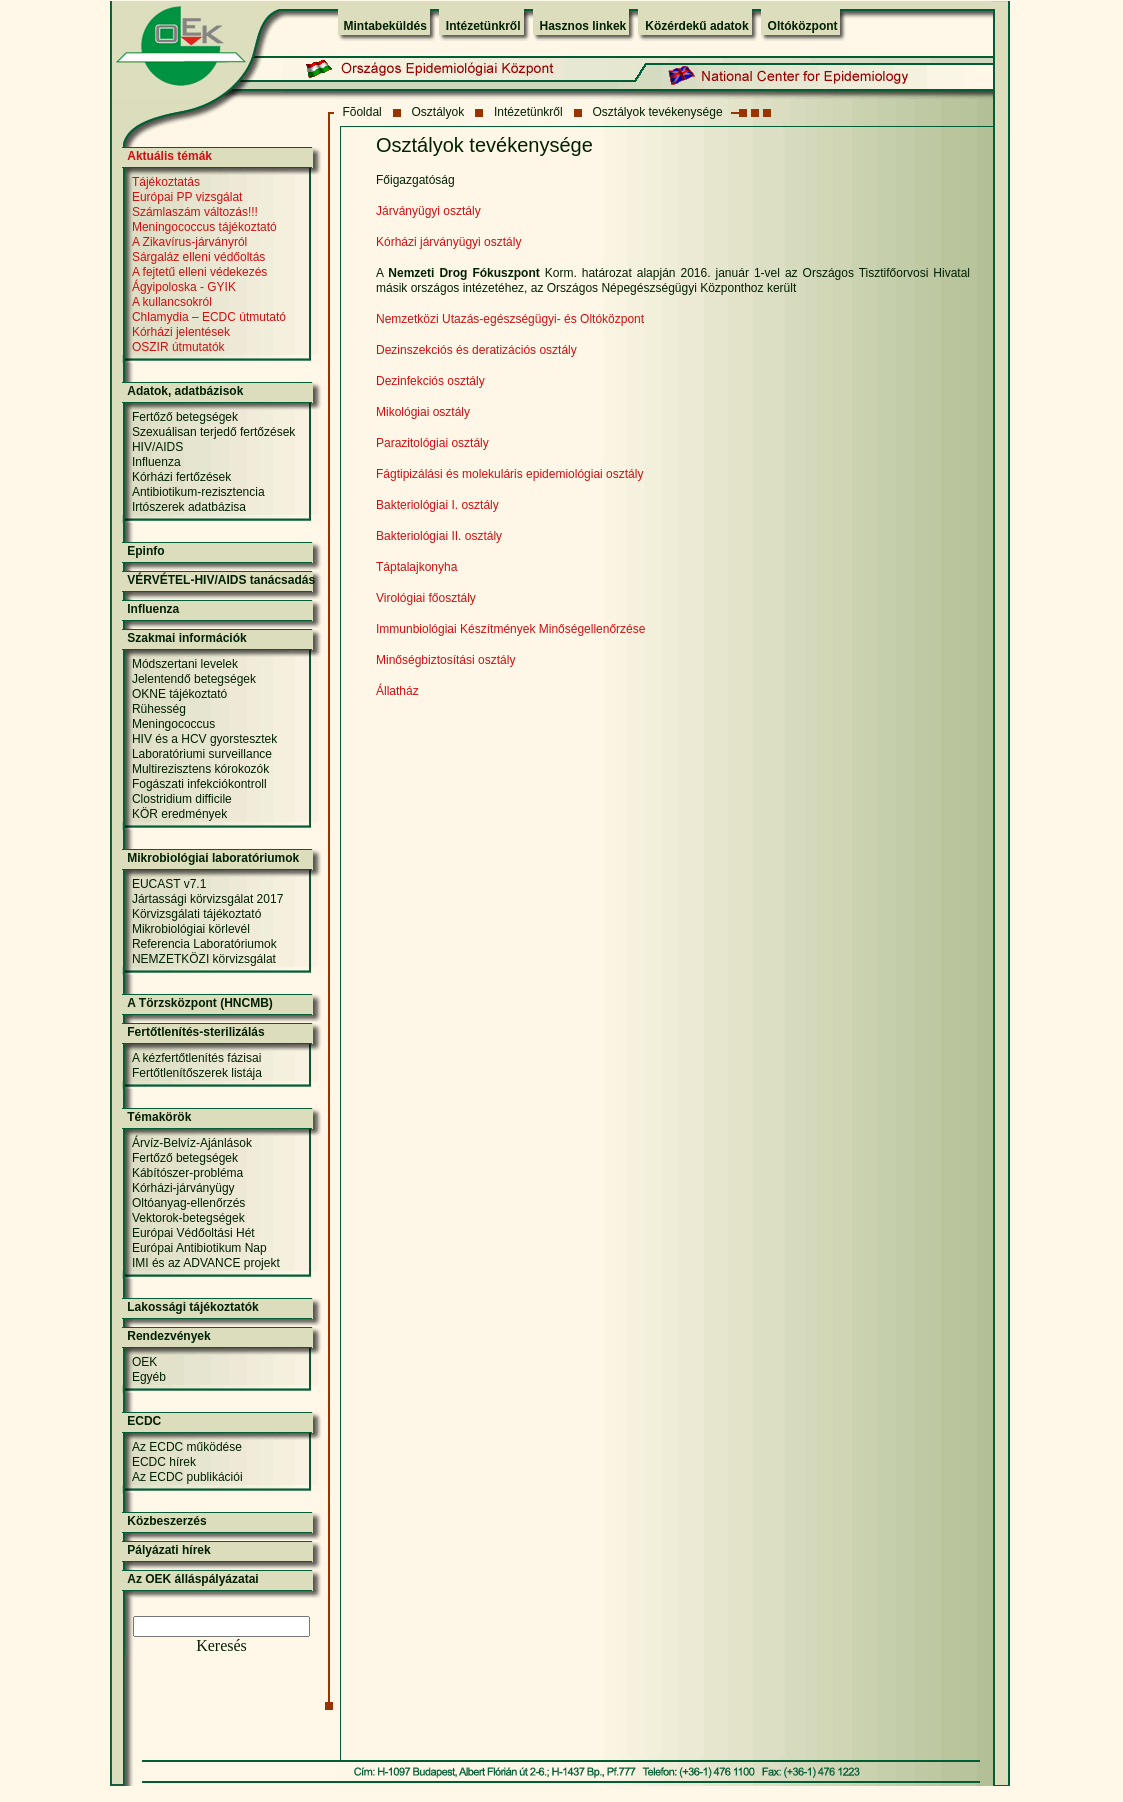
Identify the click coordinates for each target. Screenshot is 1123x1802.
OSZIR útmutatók (178, 347)
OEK (144, 1362)
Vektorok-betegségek (188, 1218)
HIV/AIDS (157, 447)
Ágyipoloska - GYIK (184, 287)
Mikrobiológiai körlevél (191, 929)
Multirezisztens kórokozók (200, 769)
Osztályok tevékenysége (658, 112)
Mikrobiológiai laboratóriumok (213, 858)
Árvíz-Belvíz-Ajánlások (192, 1143)
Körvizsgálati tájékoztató (196, 914)
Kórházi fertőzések (181, 477)
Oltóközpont (803, 26)
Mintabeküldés (385, 26)
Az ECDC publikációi (187, 1477)
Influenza (156, 462)
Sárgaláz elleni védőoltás (198, 257)
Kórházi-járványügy (183, 1188)
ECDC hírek (164, 1462)
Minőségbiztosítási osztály (445, 660)
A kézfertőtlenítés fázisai (196, 1058)
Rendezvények (168, 1336)
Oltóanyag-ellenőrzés (188, 1203)
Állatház (397, 691)
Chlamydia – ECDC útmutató (209, 317)
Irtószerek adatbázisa (189, 507)
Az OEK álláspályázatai (192, 1579)
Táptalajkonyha (416, 567)
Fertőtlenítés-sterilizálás (195, 1032)
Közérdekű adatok (696, 26)
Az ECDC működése (187, 1447)
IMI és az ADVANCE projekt (206, 1263)
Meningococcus (173, 724)
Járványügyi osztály (428, 211)
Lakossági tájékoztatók (192, 1307)
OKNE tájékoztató (179, 694)
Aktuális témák (169, 156)
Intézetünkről (483, 26)
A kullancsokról (172, 302)
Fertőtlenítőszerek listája (197, 1073)
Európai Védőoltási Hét (193, 1233)
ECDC (144, 1421)
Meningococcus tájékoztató (204, 227)
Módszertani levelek (185, 664)
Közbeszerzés (166, 1521)
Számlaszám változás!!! (195, 212)
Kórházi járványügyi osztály (448, 242)
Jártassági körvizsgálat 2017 (207, 899)
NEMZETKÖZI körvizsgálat (204, 959)
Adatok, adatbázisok (185, 391)
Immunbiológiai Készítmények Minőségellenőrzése (510, 629)
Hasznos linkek (583, 26)
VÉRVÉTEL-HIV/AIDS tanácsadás (221, 580)
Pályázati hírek (168, 1550)
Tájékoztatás (166, 182)
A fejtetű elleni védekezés (199, 272)
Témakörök (159, 1117)
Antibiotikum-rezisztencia (198, 492)
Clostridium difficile (182, 799)
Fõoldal (361, 112)
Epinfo (145, 551)
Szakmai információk (186, 638)
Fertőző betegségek (185, 417)
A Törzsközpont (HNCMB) (200, 1003)
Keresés (221, 1645)
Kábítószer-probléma (187, 1173)
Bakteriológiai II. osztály (439, 536)
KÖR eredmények (179, 814)
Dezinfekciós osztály (430, 381)
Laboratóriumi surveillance (202, 754)
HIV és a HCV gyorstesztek (204, 739)
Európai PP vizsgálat (187, 197)
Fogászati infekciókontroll (199, 784)
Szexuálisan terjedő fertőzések (213, 432)
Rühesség (159, 709)
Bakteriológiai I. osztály (437, 505)
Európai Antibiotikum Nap (199, 1248)
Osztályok (438, 112)
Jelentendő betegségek (194, 679)
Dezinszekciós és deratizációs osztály (476, 350)
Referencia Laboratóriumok (204, 944)
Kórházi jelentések (181, 332)
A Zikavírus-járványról (189, 242)
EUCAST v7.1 (169, 884)
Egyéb (149, 1377)
